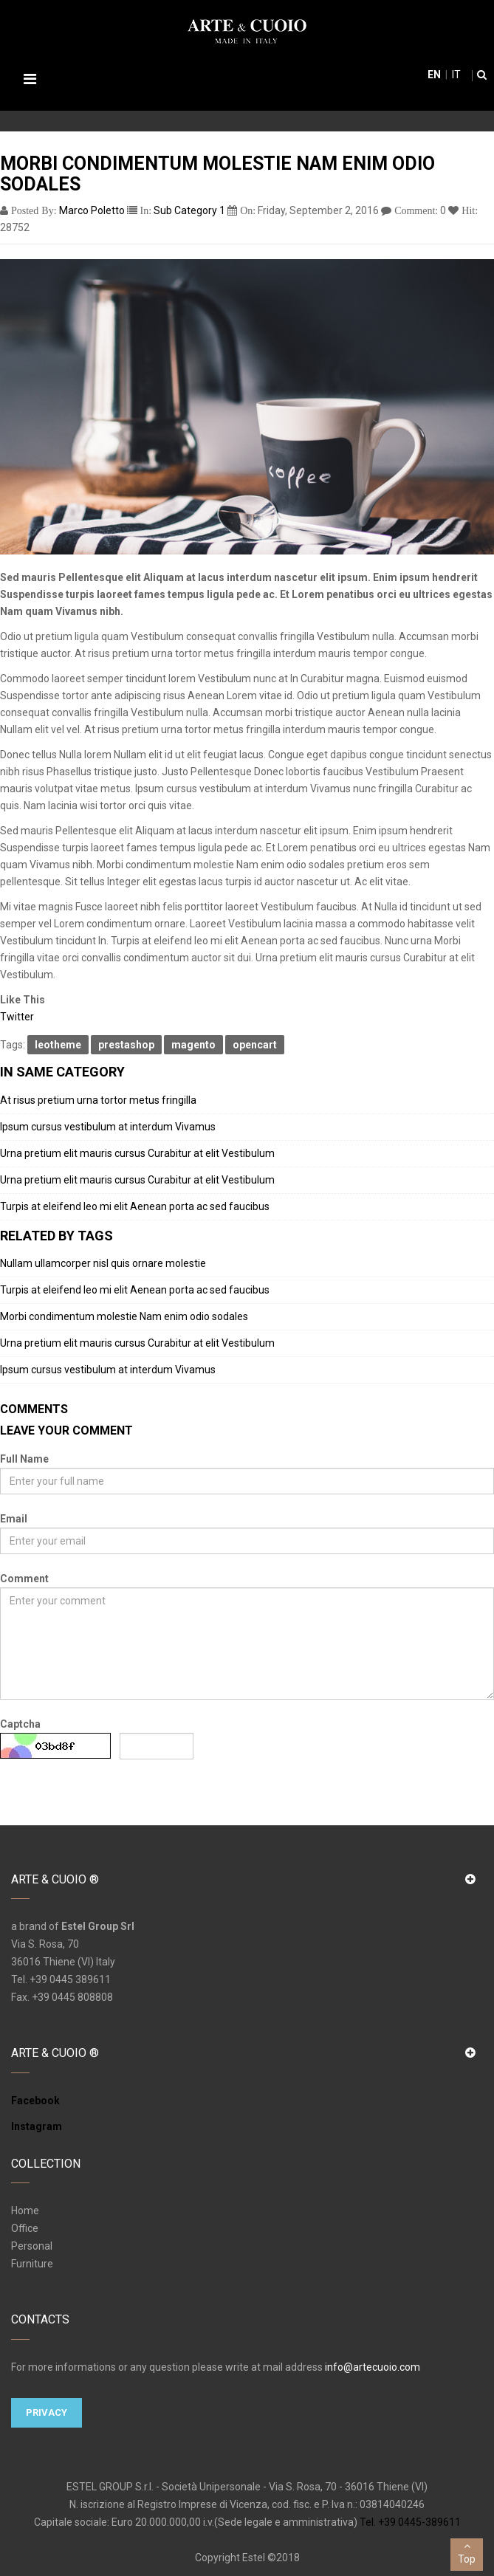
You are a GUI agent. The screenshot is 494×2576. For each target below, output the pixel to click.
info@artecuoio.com (372, 2367)
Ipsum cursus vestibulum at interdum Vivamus (108, 1127)
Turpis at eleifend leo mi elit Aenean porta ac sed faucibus (135, 1206)
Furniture (32, 2264)
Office (24, 2228)
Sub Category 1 (189, 210)
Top (466, 2551)
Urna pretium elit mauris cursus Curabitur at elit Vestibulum (137, 1153)
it (455, 74)
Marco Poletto (92, 210)
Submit (33, 1786)
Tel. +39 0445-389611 (410, 2522)
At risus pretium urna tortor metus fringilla (98, 1100)
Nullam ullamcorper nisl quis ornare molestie (103, 1263)
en (434, 74)
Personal (31, 2246)
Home (25, 2210)
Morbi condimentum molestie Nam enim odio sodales (124, 1316)
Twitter (17, 1017)
